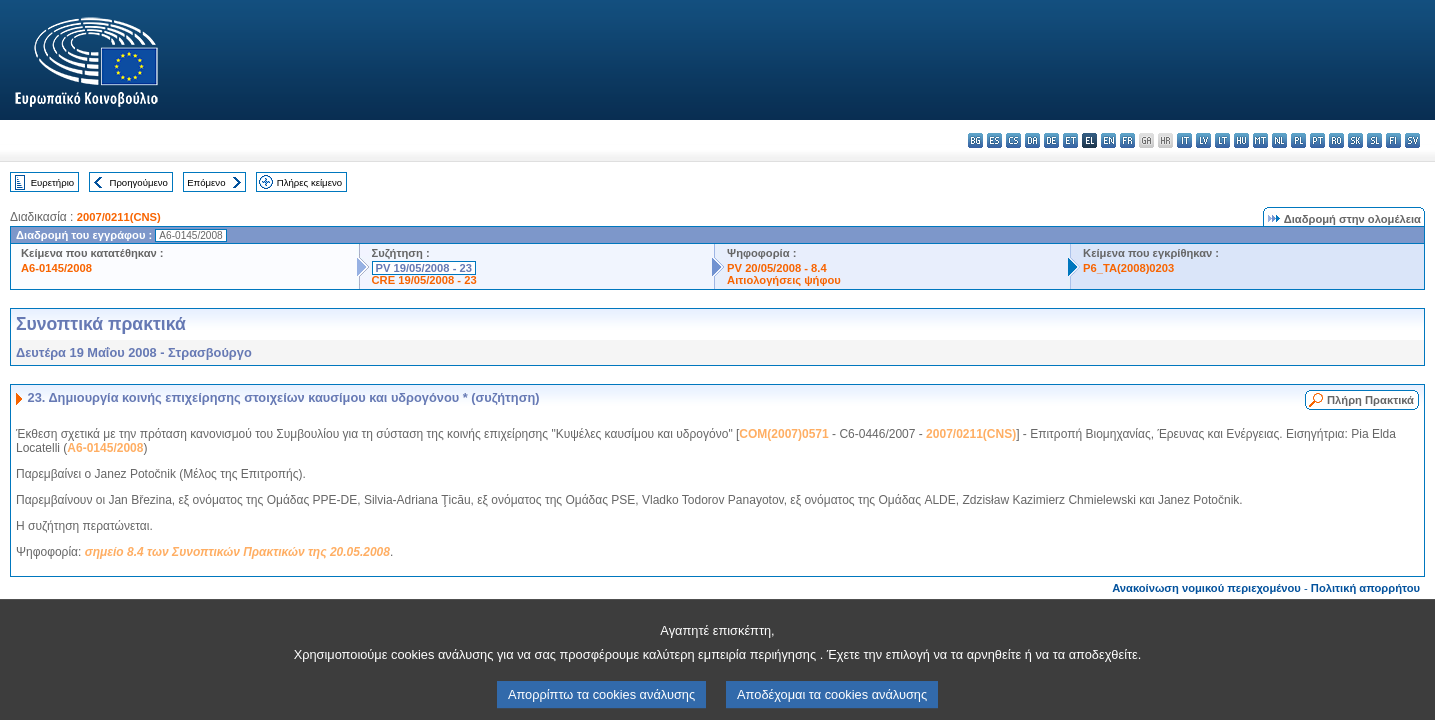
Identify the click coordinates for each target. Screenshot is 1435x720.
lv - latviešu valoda (1203, 140)
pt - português (1317, 140)
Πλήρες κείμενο (309, 182)
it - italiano (1184, 140)
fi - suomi (1393, 140)
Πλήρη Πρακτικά (1370, 400)
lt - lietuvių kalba (1222, 140)
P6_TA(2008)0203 (1128, 268)
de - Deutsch (1051, 140)
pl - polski (1298, 140)
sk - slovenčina (1355, 140)
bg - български (975, 140)
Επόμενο (206, 182)
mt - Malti (1260, 140)
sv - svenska (1412, 140)
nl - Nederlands (1279, 140)
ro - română (1336, 140)
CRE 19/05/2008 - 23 (424, 280)
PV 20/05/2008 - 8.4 (777, 268)
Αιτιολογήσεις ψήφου (784, 280)
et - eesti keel (1070, 140)
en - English (1108, 140)
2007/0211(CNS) (119, 217)
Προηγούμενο (138, 182)
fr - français (1127, 140)
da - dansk (1032, 140)
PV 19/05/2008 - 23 (424, 268)
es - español (994, 140)
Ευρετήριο (52, 182)
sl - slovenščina (1374, 140)
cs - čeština (1013, 140)
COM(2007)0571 (783, 434)
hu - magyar (1241, 140)
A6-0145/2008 (56, 268)
